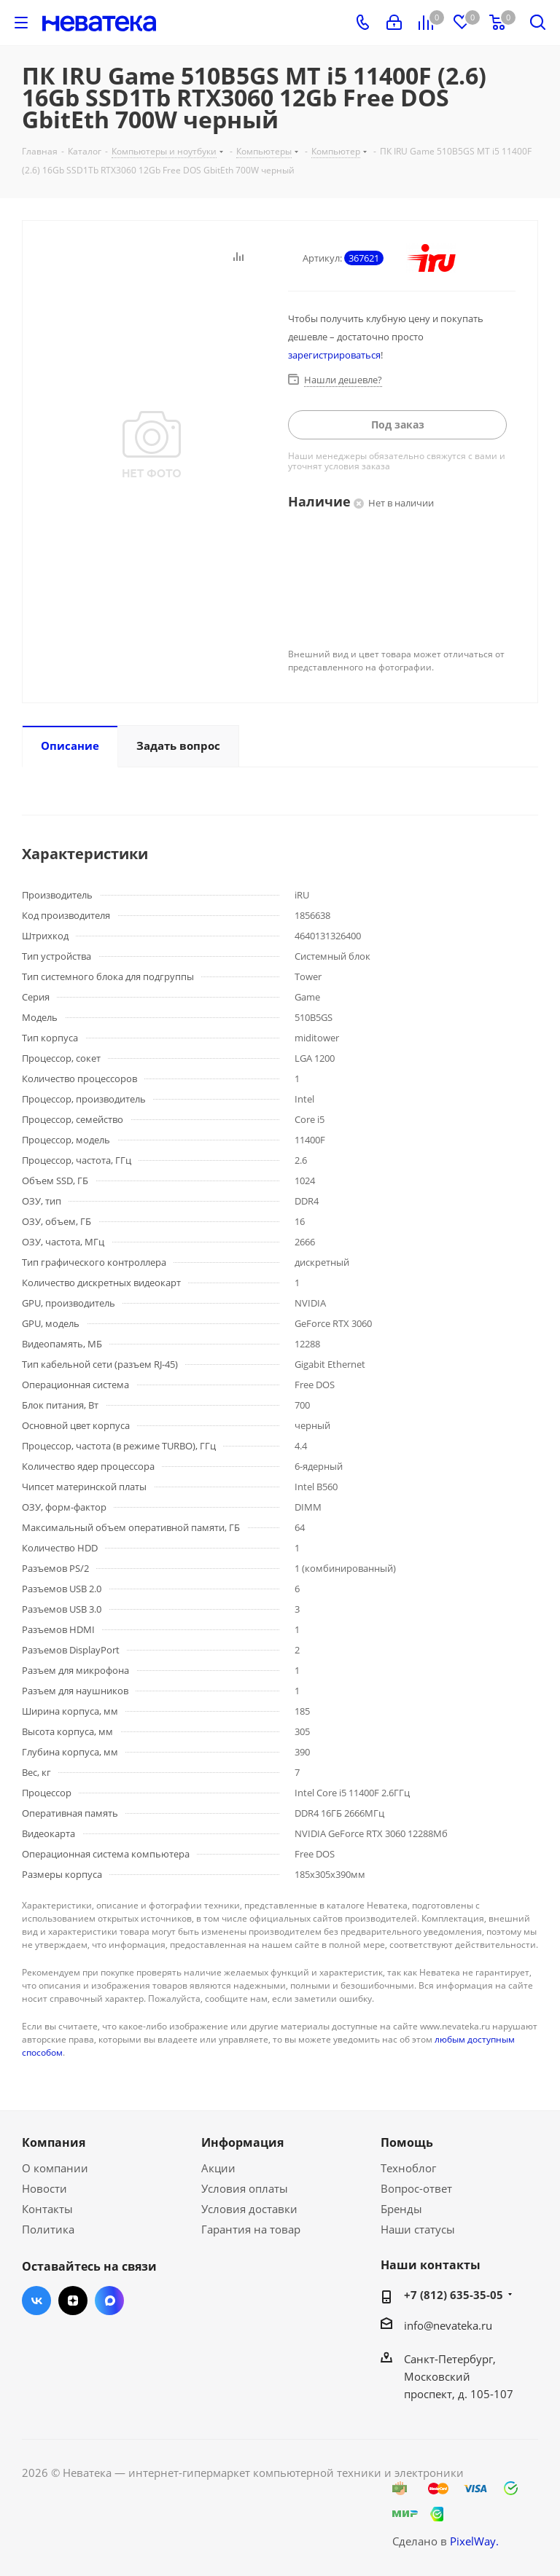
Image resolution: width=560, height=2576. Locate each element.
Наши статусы (418, 2229)
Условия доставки (249, 2208)
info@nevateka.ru (448, 2325)
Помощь (407, 2142)
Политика (48, 2229)
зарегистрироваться (334, 354)
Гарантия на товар (250, 2229)
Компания (53, 2142)
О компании (55, 2168)
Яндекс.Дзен (73, 2300)
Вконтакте (36, 2300)
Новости (44, 2188)
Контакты (47, 2208)
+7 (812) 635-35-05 (453, 2294)
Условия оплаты (244, 2188)
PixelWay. (474, 2541)
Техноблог (408, 2168)
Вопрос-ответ (416, 2188)
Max (109, 2300)
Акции (218, 2168)
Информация (242, 2142)
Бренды (401, 2208)
